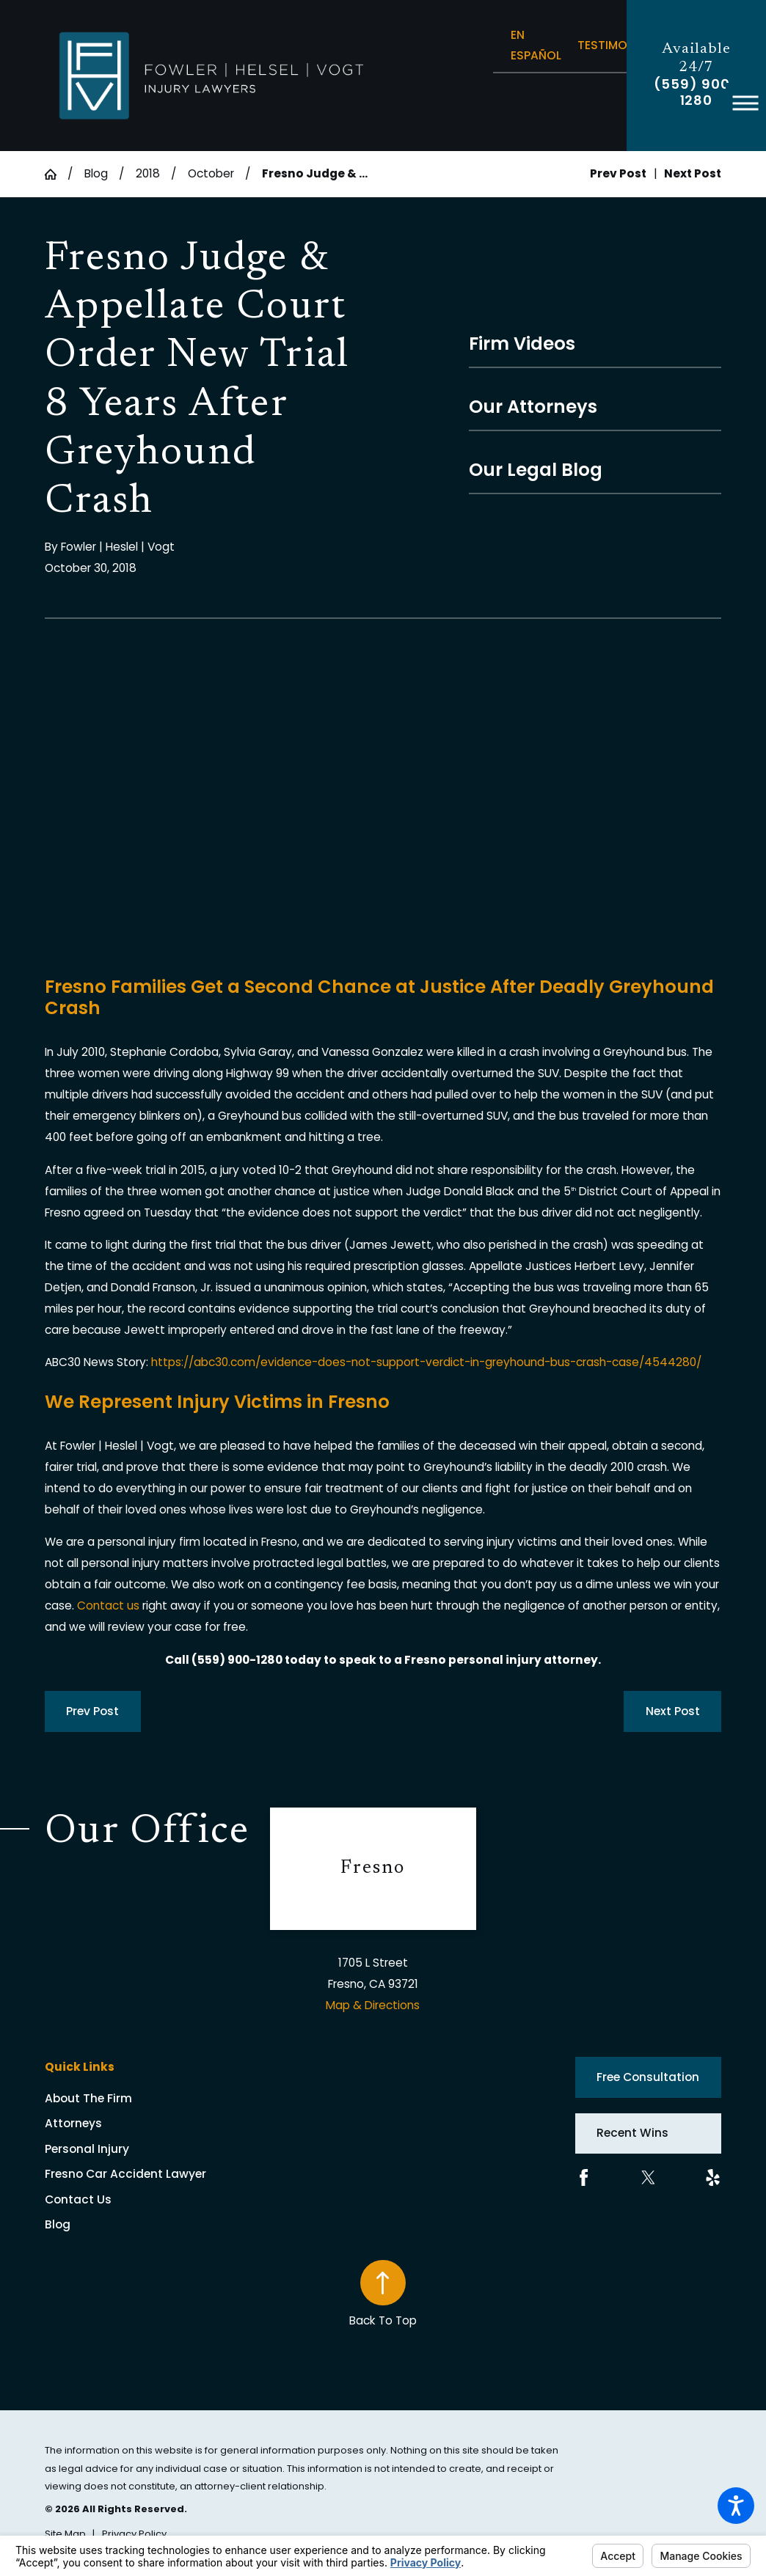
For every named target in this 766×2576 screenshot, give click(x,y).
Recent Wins (632, 2132)
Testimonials (618, 45)
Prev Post (92, 1711)
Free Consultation (648, 2077)
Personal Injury (87, 2149)
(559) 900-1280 (696, 92)
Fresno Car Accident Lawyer (125, 2173)
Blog (96, 173)
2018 (148, 173)
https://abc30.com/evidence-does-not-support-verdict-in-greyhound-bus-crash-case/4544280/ (426, 1362)
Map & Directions (373, 2005)
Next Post (673, 1711)
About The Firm (88, 2098)
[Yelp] (712, 2177)
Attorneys (73, 2123)
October (211, 173)
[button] (736, 2505)
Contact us (108, 1605)
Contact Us (78, 2199)
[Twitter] (648, 2177)
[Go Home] (56, 174)
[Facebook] (583, 2177)
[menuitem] (157, 2098)
